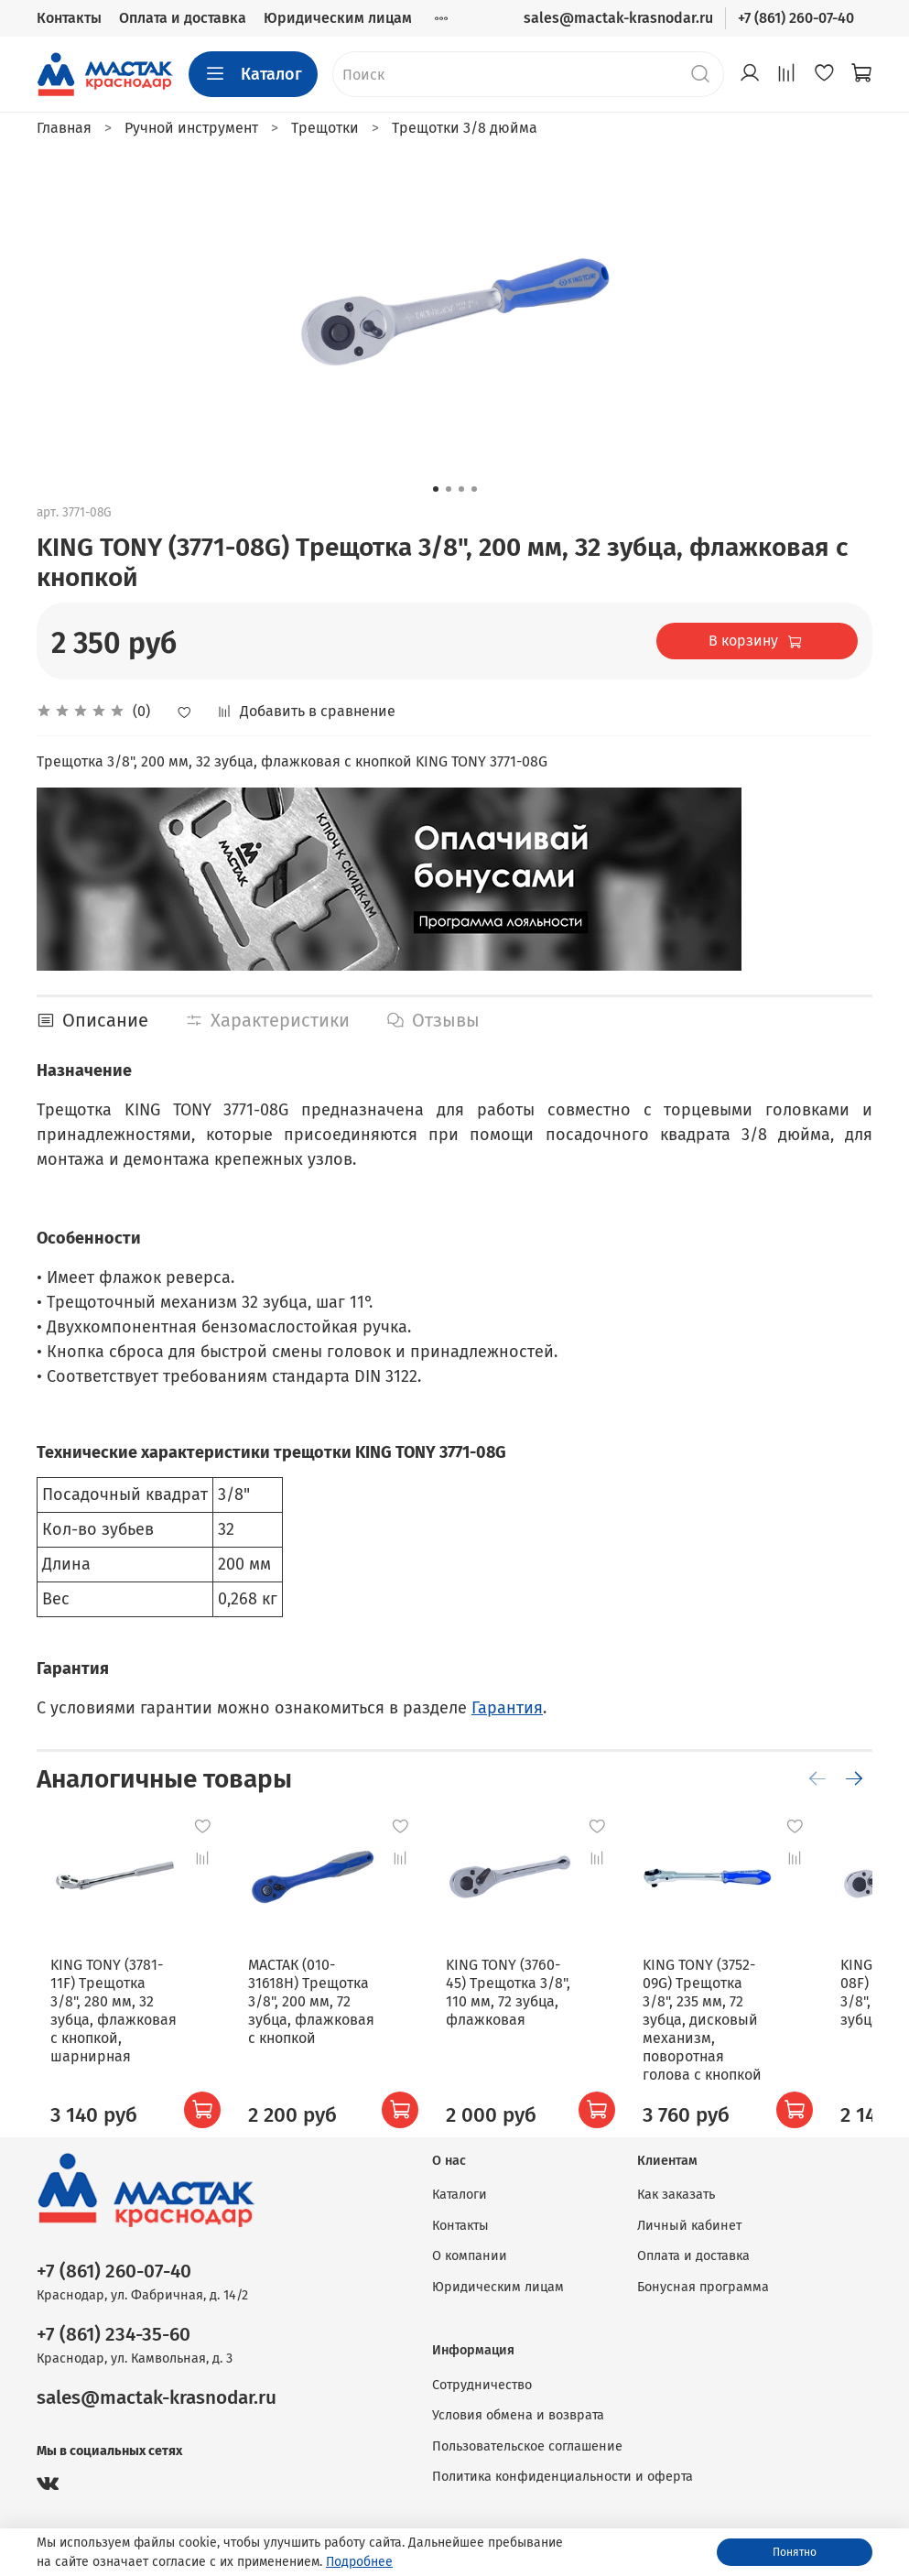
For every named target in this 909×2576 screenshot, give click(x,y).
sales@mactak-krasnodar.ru (618, 18)
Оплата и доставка (182, 18)
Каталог (253, 74)
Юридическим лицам (338, 18)
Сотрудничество (482, 2385)
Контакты (69, 18)
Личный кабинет (689, 2226)
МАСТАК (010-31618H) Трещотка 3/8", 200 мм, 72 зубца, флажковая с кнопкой (321, 2019)
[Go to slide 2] (448, 489)
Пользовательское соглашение (527, 2446)
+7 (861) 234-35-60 (113, 2334)
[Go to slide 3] (461, 489)
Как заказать (676, 2194)
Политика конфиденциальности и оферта (562, 2476)
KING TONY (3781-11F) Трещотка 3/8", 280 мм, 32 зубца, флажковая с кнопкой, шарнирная (109, 2019)
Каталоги (459, 2194)
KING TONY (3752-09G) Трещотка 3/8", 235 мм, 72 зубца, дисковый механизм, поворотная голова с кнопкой (756, 2028)
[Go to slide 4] (474, 489)
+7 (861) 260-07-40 (796, 18)
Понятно (795, 2552)
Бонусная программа (703, 2287)
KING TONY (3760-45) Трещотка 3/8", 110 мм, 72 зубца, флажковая (536, 2010)
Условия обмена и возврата (518, 2415)
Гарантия (507, 1708)
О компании (469, 2256)
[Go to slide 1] (435, 489)
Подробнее (359, 2562)
